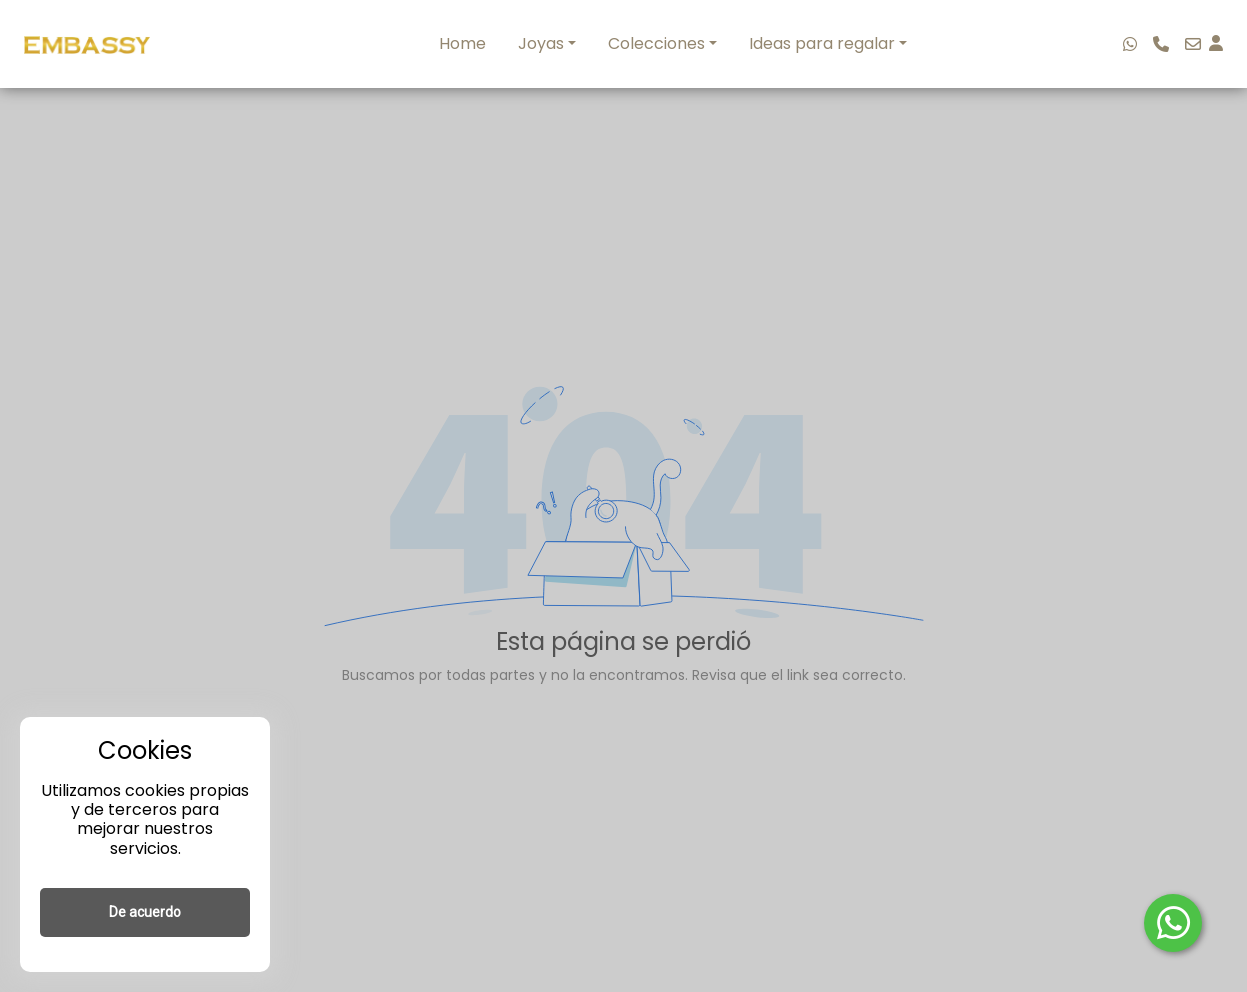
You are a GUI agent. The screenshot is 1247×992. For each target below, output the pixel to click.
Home (462, 43)
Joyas (541, 43)
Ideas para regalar (822, 43)
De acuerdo (145, 912)
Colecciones (656, 43)
